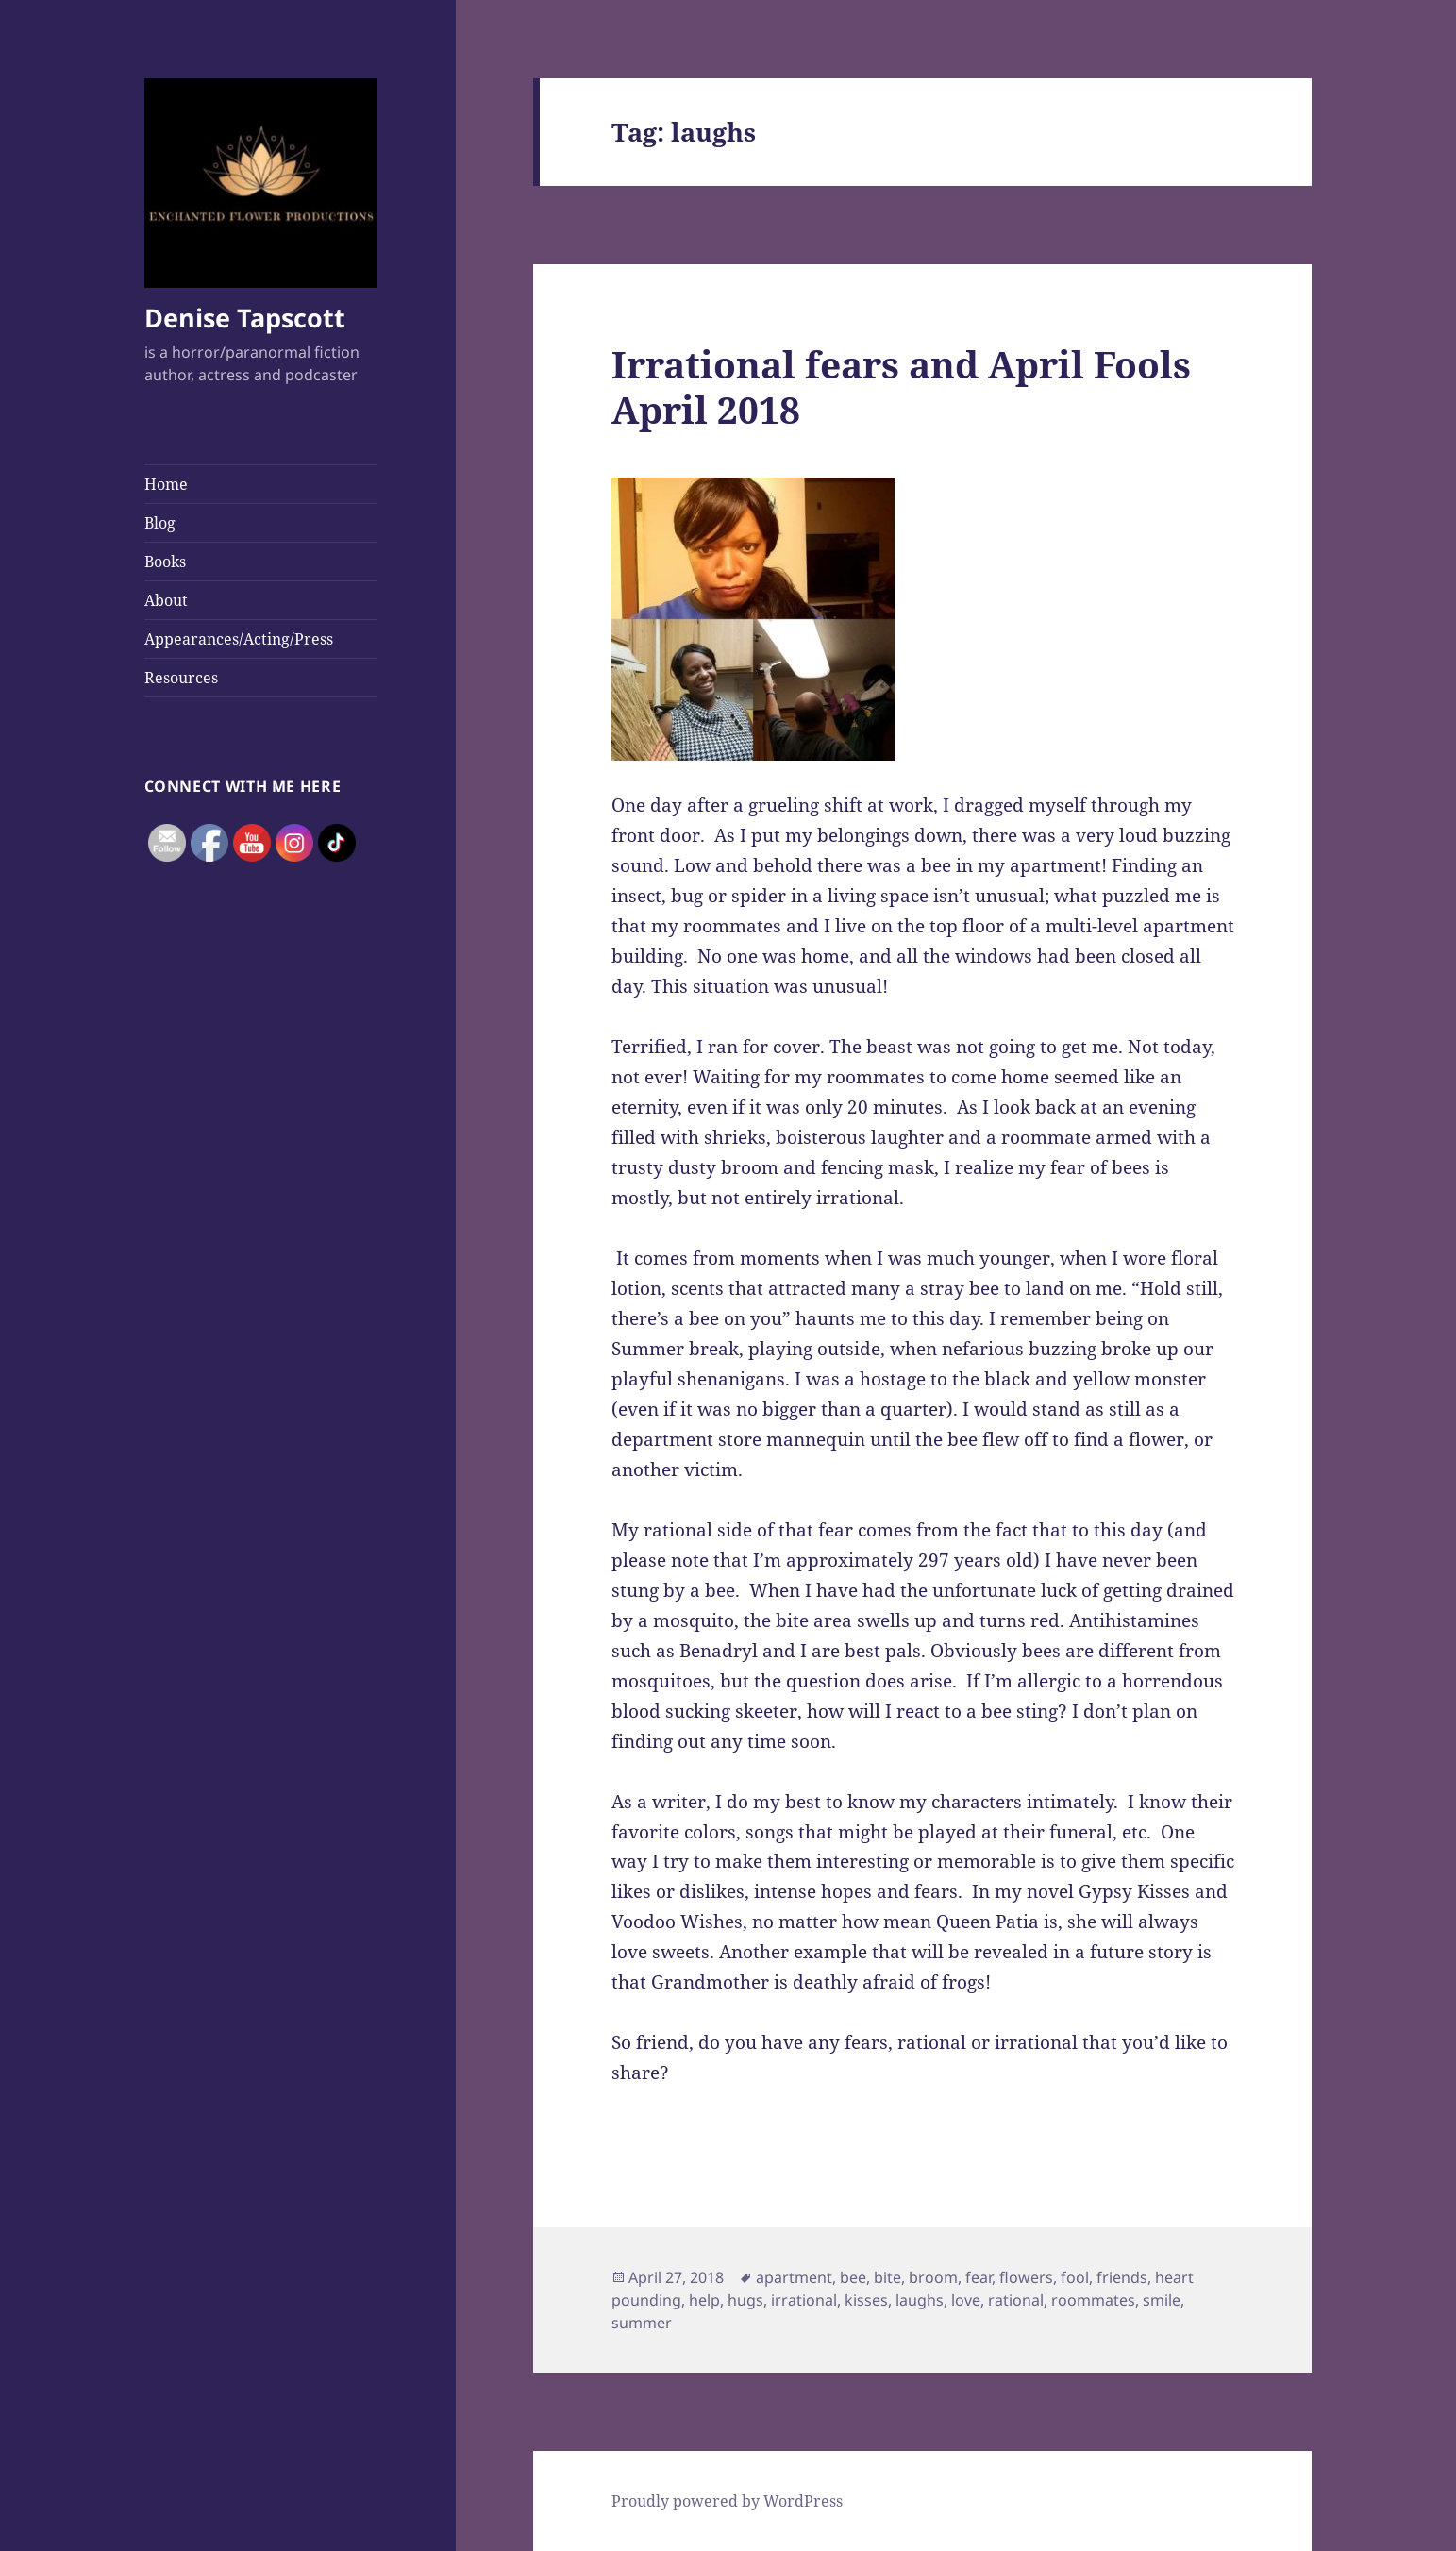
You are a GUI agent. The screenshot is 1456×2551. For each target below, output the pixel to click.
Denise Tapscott (244, 317)
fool (1075, 2277)
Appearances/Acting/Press (238, 639)
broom (933, 2277)
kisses (866, 2300)
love (965, 2300)
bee (853, 2277)
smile (1161, 2300)
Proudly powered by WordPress (727, 2501)
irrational (804, 2300)
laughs (919, 2300)
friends (1121, 2277)
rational (1016, 2300)
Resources (181, 677)
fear (978, 2277)
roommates (1093, 2300)
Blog (160, 522)
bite (887, 2277)
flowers (1026, 2277)
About (166, 600)
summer (641, 2322)
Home (166, 484)
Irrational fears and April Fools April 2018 (901, 386)
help (704, 2300)
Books (165, 561)
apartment (794, 2277)
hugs (745, 2300)
